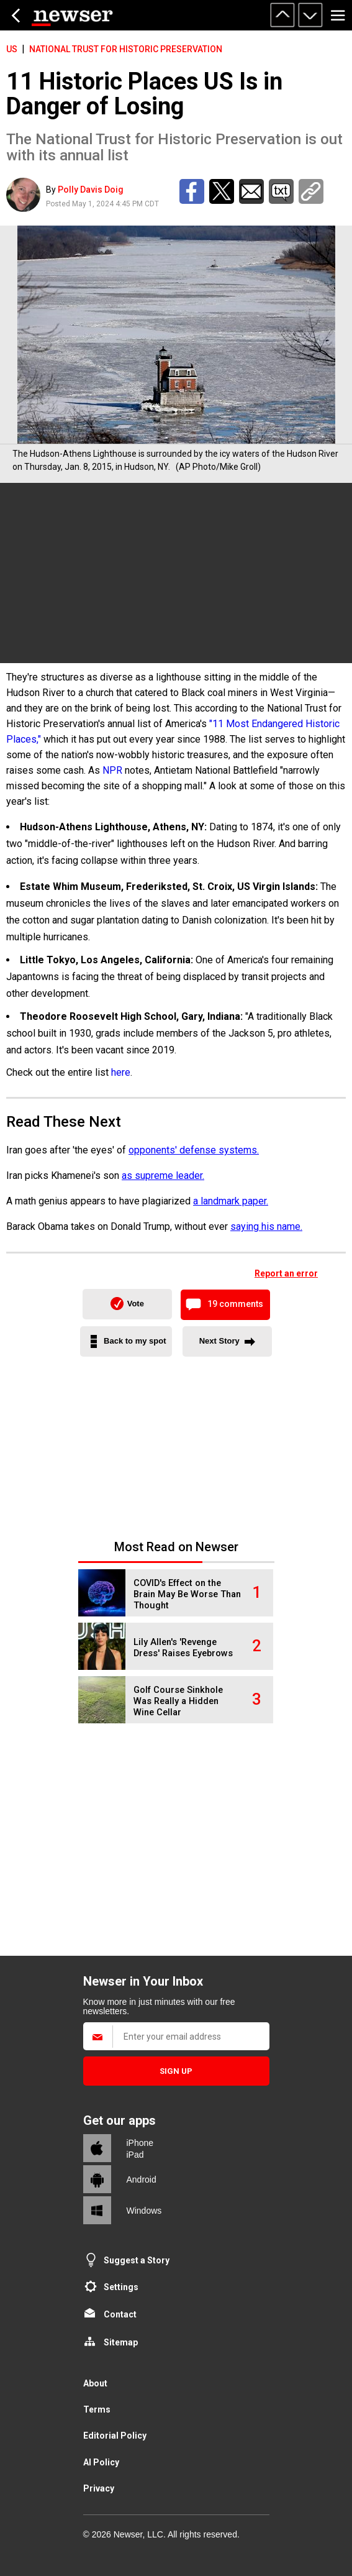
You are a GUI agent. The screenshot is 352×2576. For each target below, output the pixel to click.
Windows (144, 2211)
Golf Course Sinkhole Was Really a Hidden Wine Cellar (178, 1701)
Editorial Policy (115, 2436)
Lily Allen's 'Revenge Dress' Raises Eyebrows (183, 1648)
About (95, 2383)
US (11, 49)
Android (141, 2179)
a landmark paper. (230, 1201)
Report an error (286, 1273)
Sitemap (121, 2342)
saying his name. (266, 1226)
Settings (121, 2287)
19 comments (235, 1304)
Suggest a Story (136, 2260)
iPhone (140, 2143)
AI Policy (101, 2462)
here (120, 1072)
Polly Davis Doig (91, 190)
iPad (135, 2155)
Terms (97, 2409)
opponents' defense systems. (194, 1150)
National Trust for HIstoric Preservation (125, 49)
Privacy (98, 2488)
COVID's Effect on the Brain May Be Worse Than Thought (187, 1594)
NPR (112, 770)
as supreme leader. (163, 1175)
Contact (120, 2314)
